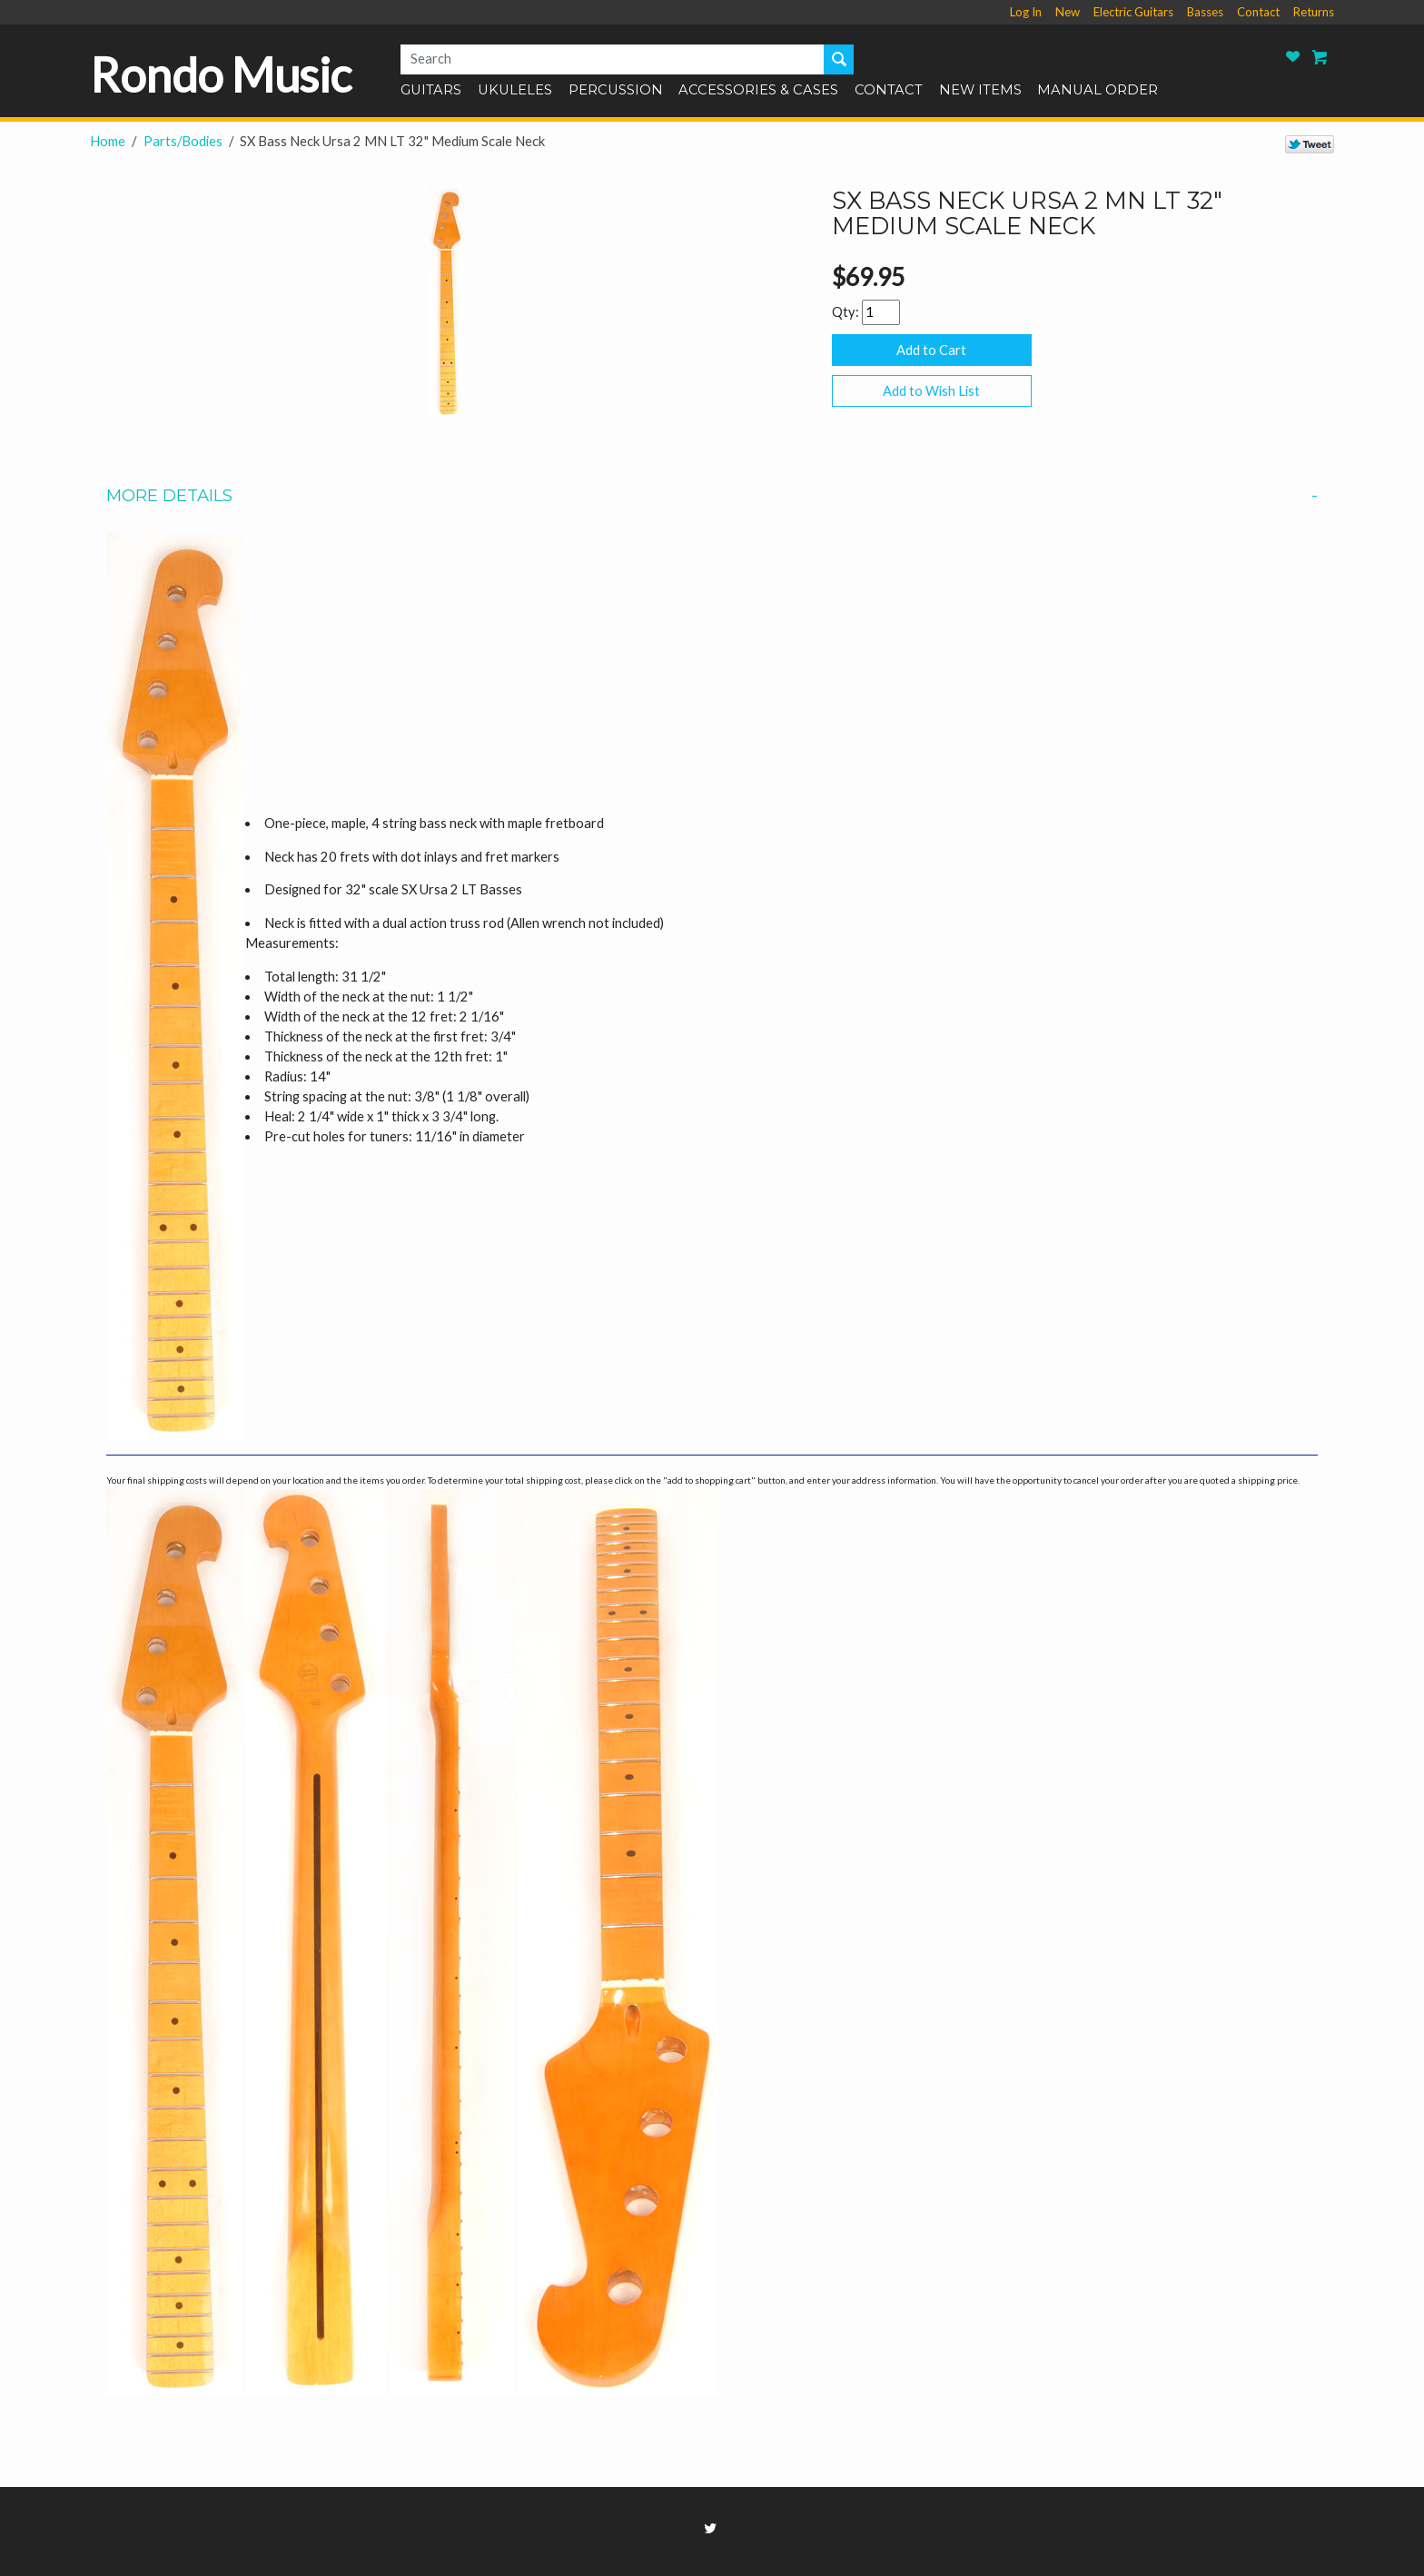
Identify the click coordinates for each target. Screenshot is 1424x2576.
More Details (711, 496)
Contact (1258, 12)
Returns (1313, 12)
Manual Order (1097, 91)
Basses (1205, 12)
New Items (980, 91)
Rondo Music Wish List (1293, 56)
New (1067, 12)
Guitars (430, 91)
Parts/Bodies (182, 141)
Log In (1026, 12)
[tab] (712, 496)
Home (107, 141)
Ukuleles (515, 91)
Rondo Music (220, 74)
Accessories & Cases (758, 91)
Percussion (616, 91)
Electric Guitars (1133, 12)
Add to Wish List (931, 391)
